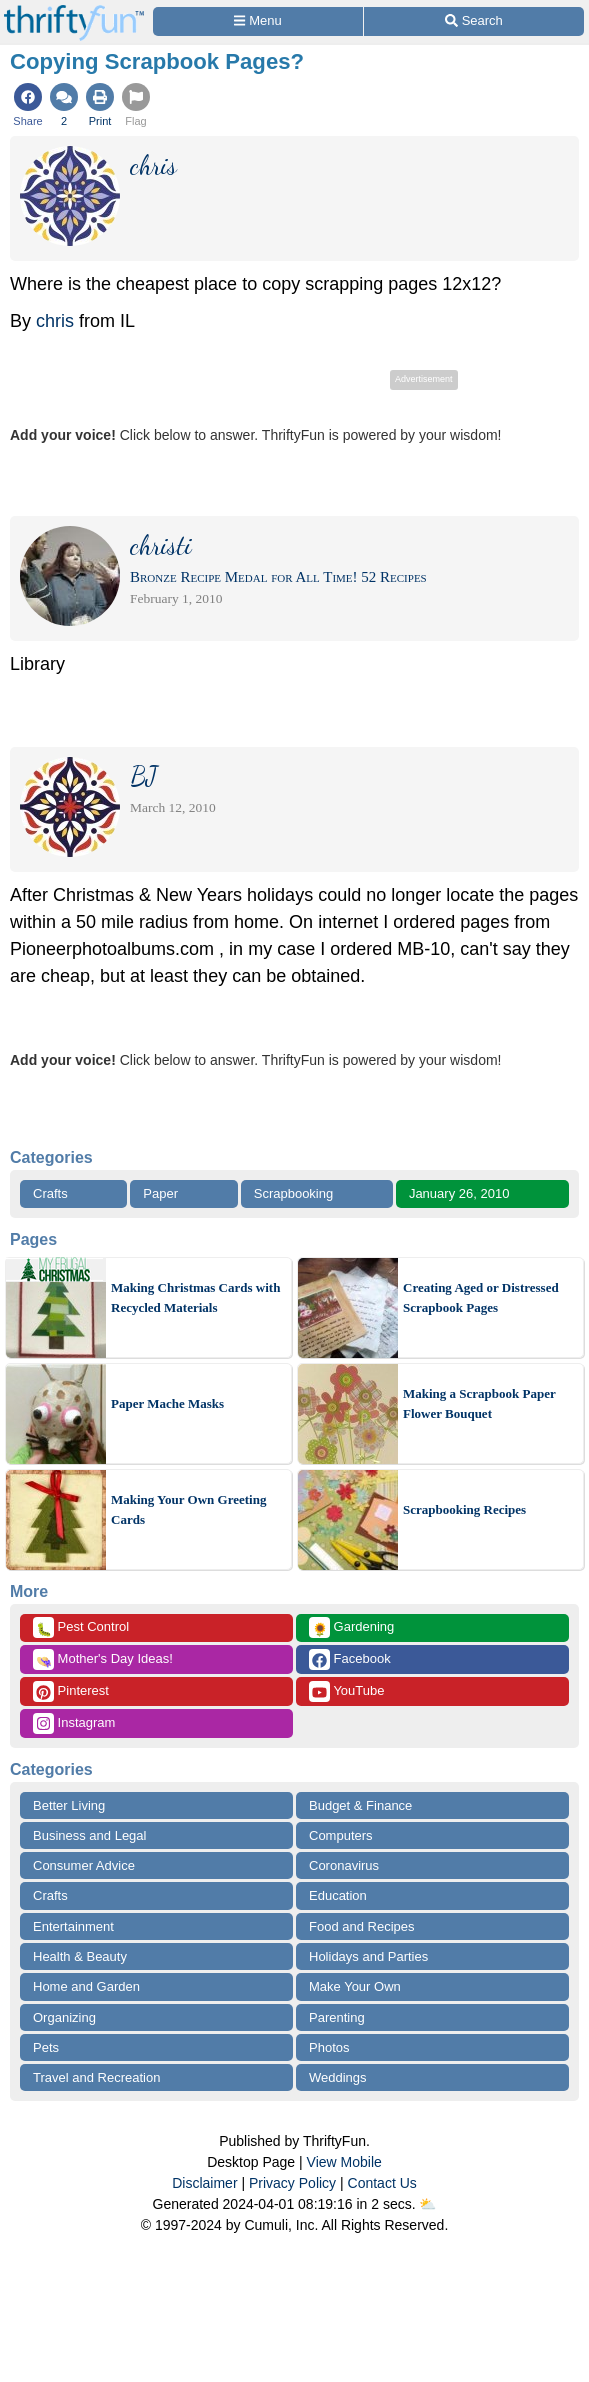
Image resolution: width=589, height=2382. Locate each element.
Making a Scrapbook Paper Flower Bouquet (479, 1403)
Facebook (350, 1659)
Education (338, 1895)
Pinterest (71, 1691)
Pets (46, 2047)
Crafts (50, 1193)
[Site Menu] (258, 21)
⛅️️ (427, 2204)
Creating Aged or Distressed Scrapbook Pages (481, 1297)
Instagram (74, 1723)
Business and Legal (89, 1835)
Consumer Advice (84, 1865)
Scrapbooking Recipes (464, 1509)
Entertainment (73, 1926)
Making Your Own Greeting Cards (188, 1509)
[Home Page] (74, 11)
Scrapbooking (294, 1193)
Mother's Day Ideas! (103, 1659)
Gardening (351, 1627)
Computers (341, 1835)
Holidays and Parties (368, 1956)
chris (55, 321)
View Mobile (344, 2162)
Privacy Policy (292, 2183)
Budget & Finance (360, 1805)
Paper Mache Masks (167, 1403)
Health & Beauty (80, 1956)
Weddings (338, 2077)
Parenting (337, 2017)
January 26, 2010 (459, 1193)
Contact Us (382, 2183)
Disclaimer (204, 2183)
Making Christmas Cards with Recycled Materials (195, 1297)
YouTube (346, 1691)
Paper (160, 1193)
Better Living (69, 1805)
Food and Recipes (362, 1926)
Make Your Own (355, 1986)
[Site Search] (474, 21)
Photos (329, 2047)
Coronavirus (344, 1865)
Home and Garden (86, 1986)
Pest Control (81, 1627)
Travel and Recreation (96, 2077)
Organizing (64, 2017)
